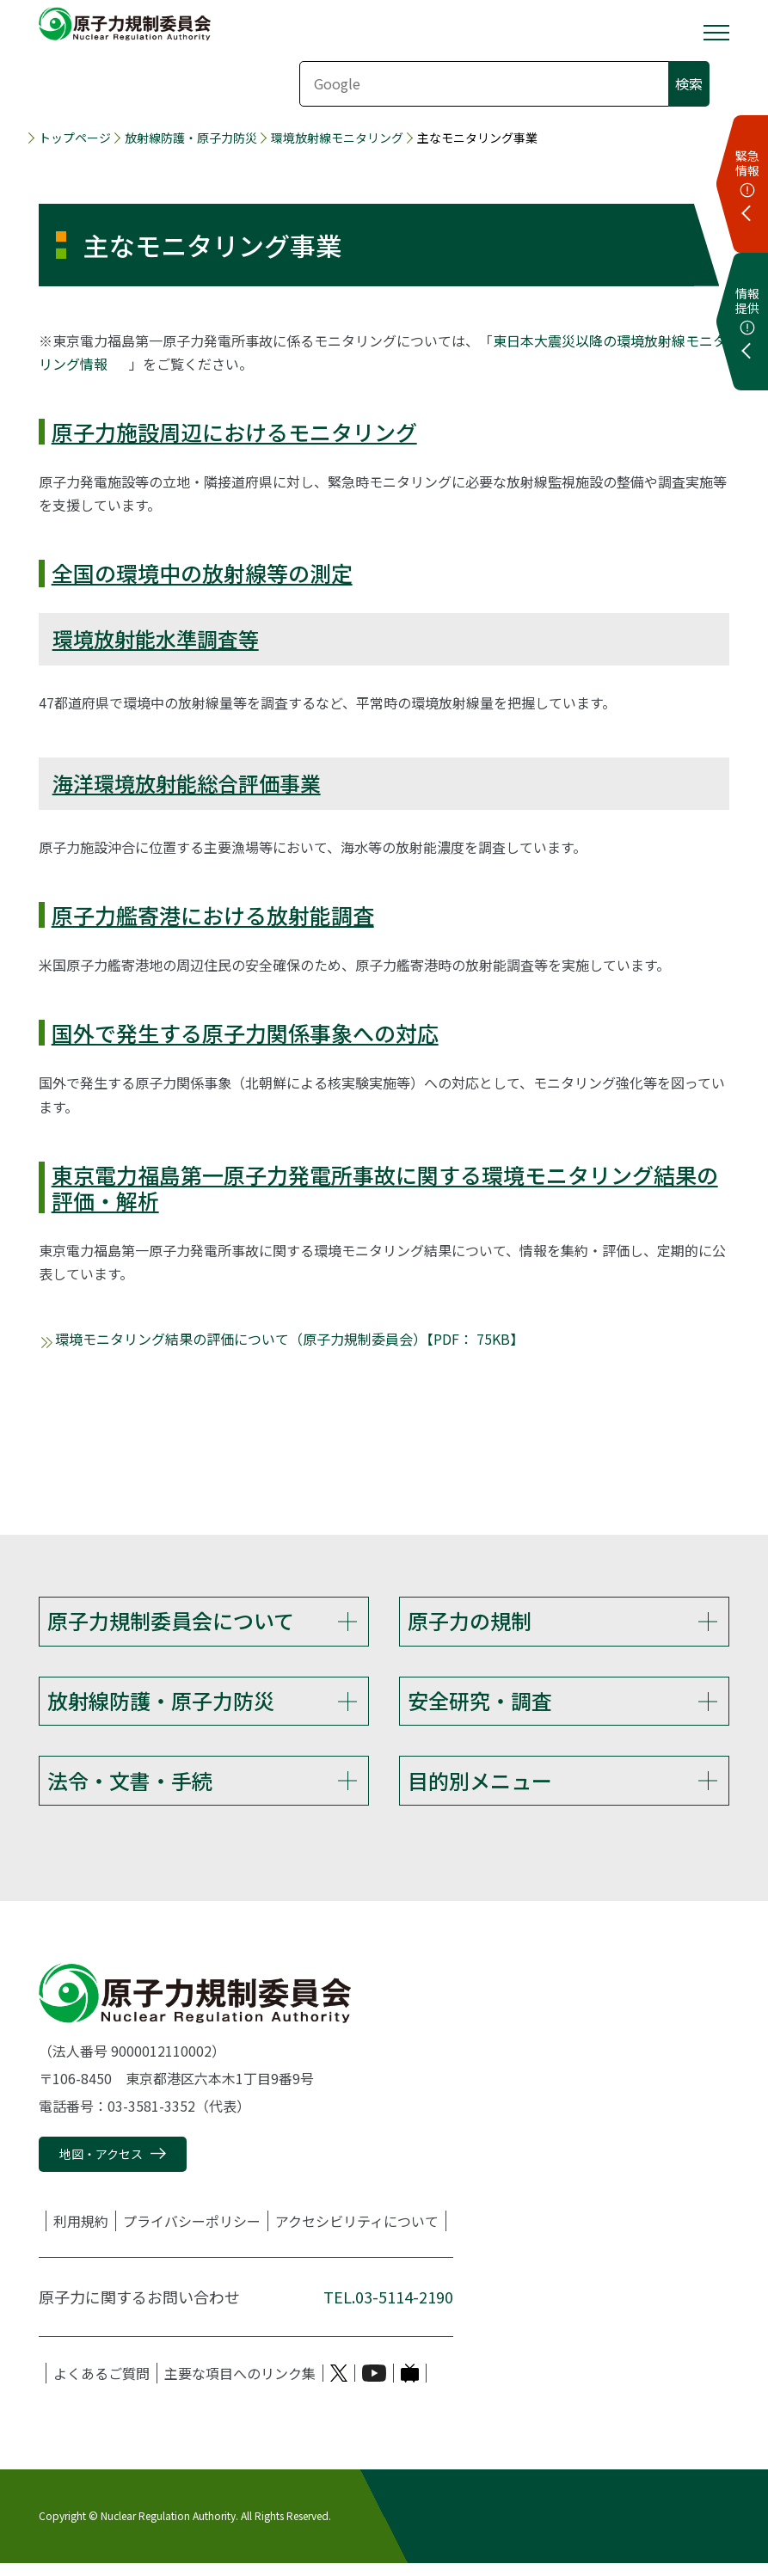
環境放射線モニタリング (337, 138)
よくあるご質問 (101, 2386)
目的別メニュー (480, 1789)
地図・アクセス (101, 2166)
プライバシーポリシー (192, 2233)
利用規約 (80, 2233)
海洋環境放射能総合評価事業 (186, 783)
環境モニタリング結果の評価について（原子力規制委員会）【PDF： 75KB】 (289, 1338)
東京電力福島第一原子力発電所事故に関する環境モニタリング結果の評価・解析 (385, 1187)
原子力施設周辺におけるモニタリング (234, 431)
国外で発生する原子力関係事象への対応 (245, 1032)
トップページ (75, 138)
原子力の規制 (469, 1620)
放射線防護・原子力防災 (191, 138)
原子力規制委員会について (170, 1620)
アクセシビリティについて (357, 2233)
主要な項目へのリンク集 (240, 2386)
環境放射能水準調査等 (155, 638)
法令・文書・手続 (129, 1789)
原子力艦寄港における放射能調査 (213, 914)
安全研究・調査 (480, 1705)
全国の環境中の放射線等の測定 (202, 572)
